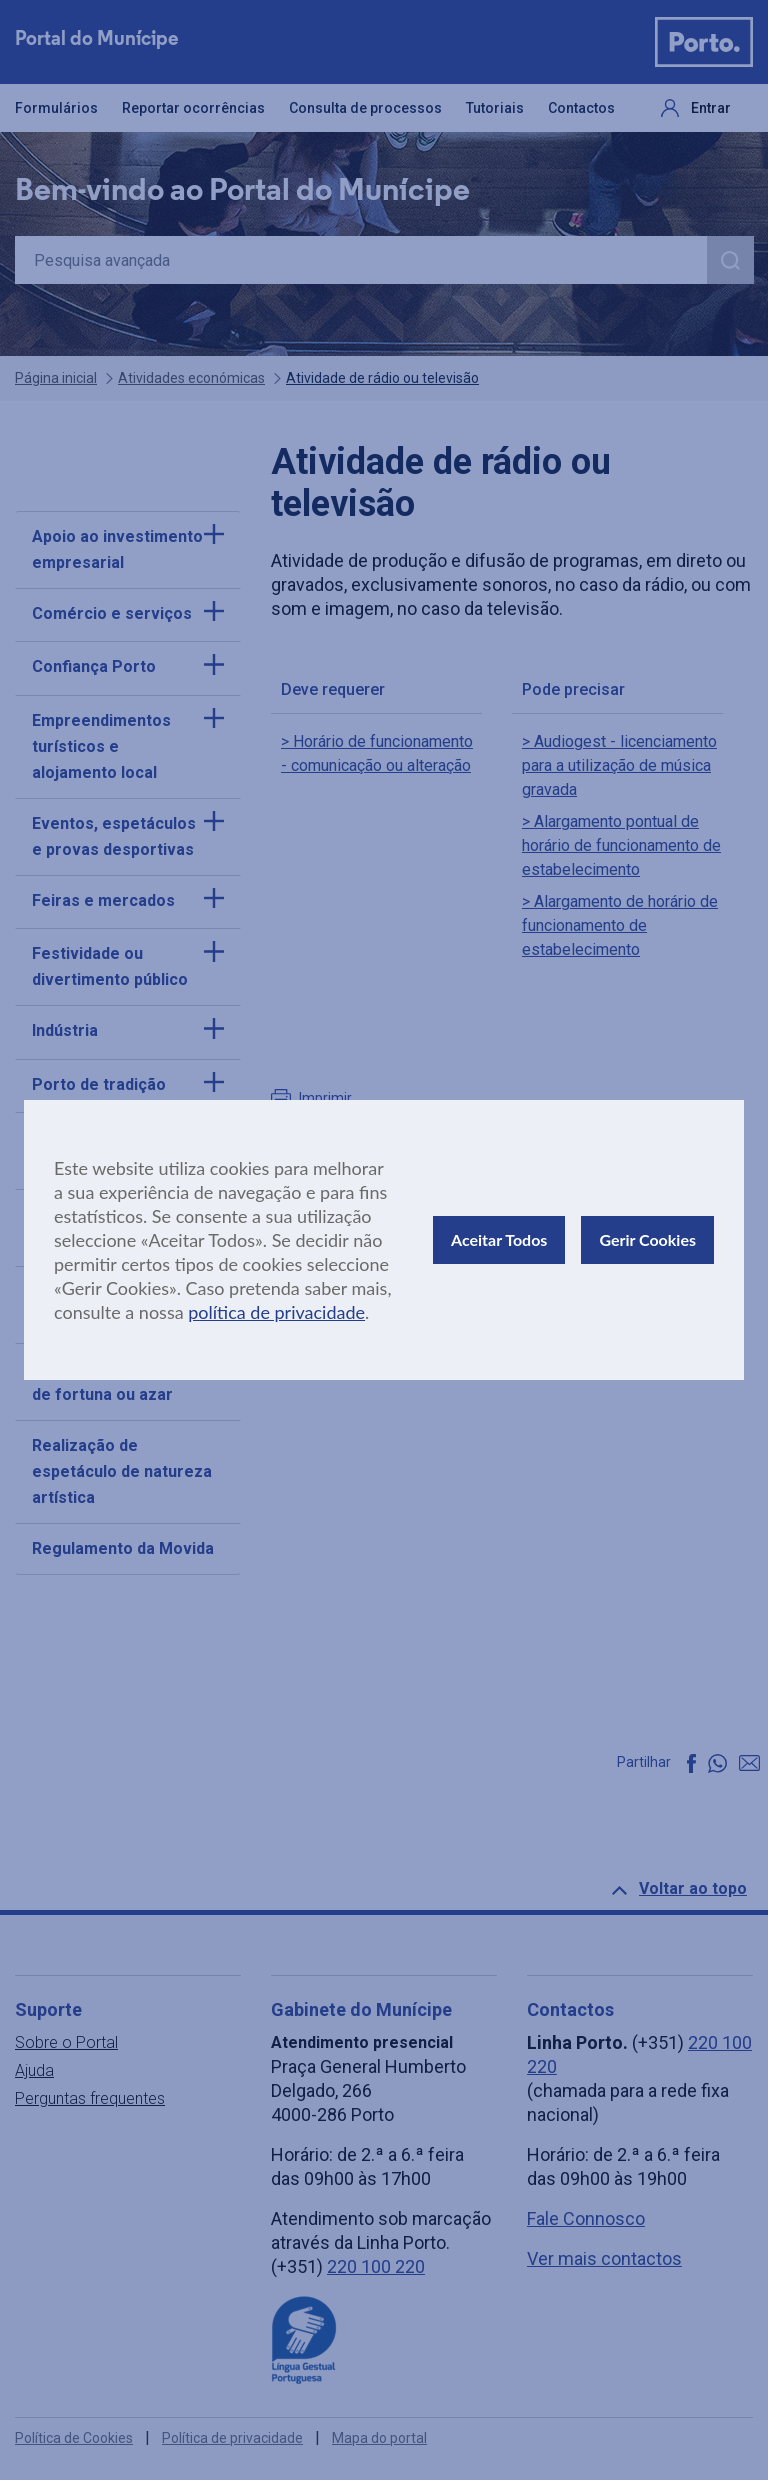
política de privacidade (276, 1312)
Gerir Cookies (647, 1239)
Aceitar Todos (499, 1239)
